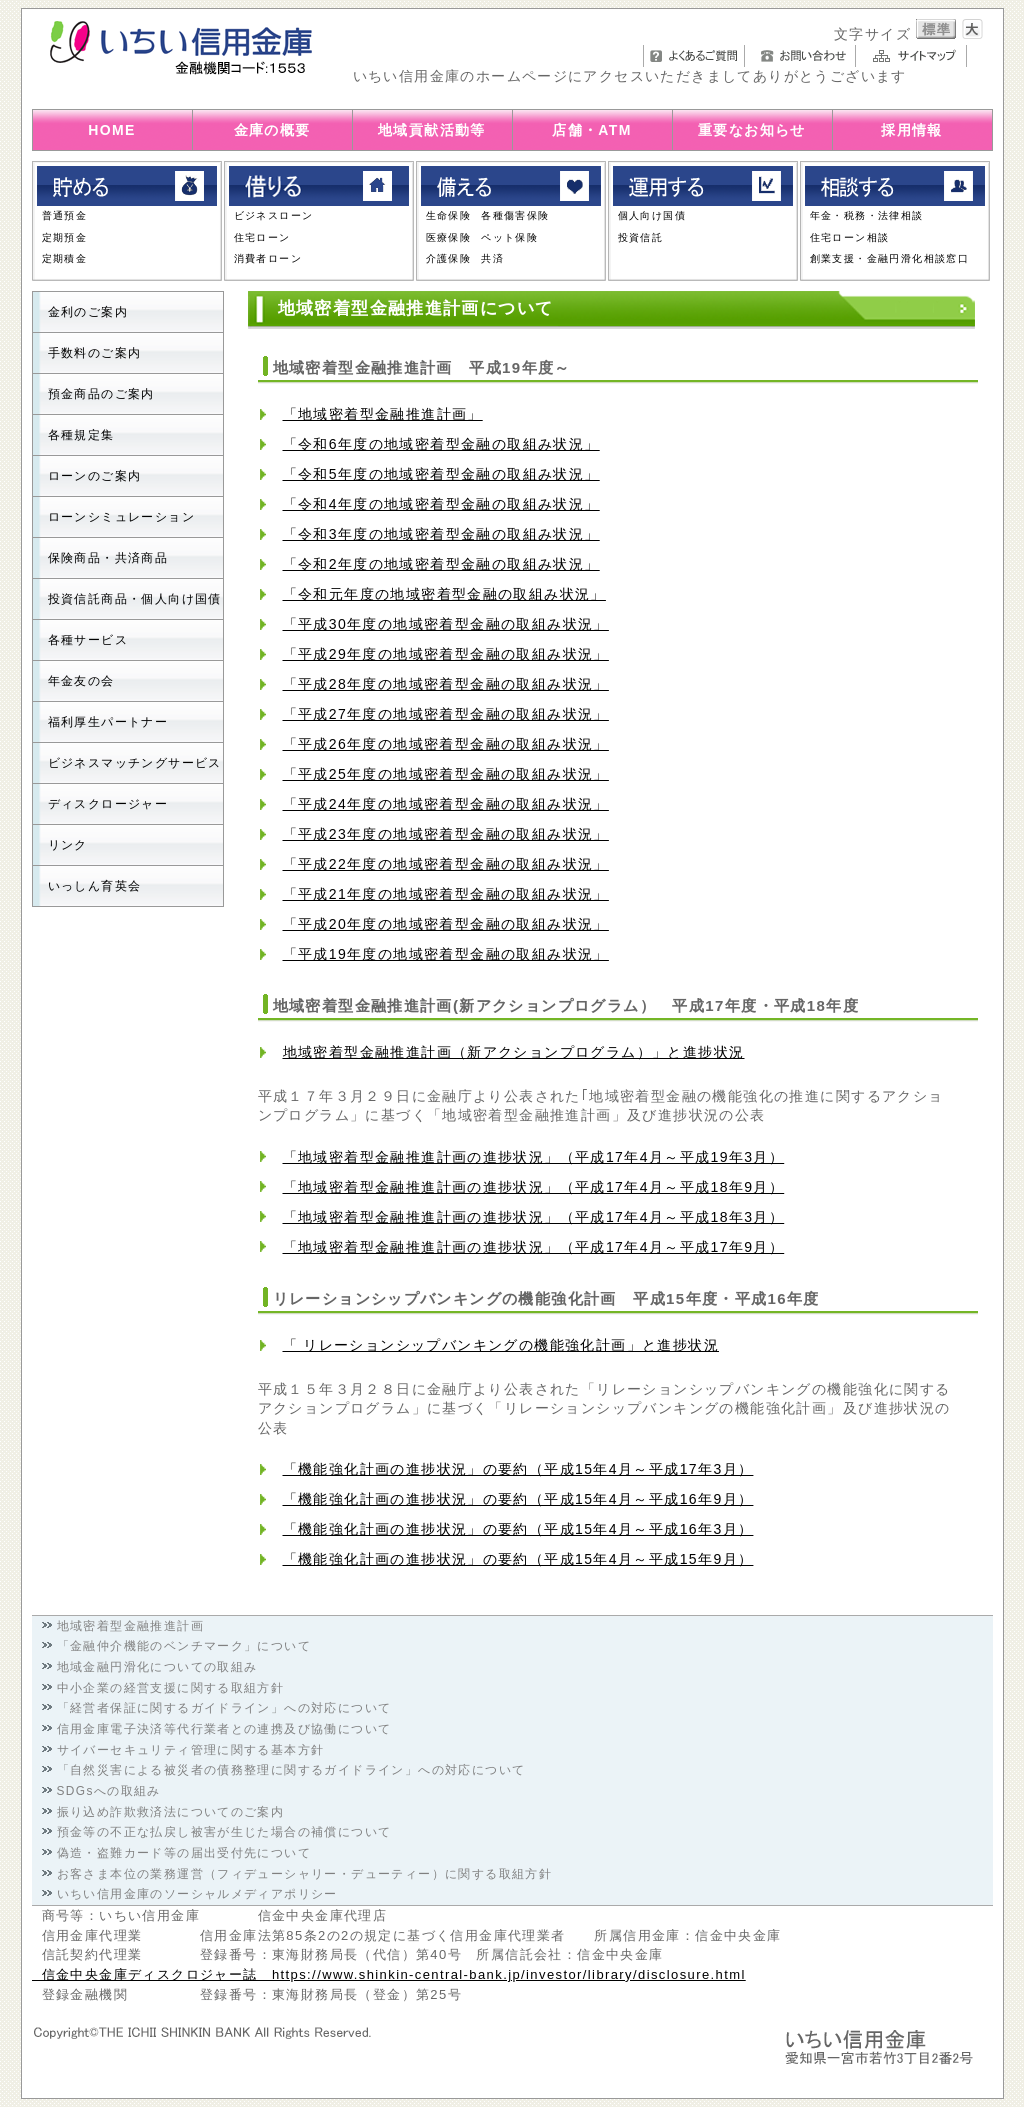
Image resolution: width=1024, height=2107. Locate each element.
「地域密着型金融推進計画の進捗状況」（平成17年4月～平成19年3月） (534, 1157)
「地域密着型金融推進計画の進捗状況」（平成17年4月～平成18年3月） (534, 1217)
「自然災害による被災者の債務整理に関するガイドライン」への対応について (291, 1770)
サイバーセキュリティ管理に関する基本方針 (191, 1750)
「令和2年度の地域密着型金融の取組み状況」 (441, 564)
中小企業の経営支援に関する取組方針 (171, 1688)
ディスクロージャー (108, 804)
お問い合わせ (805, 56)
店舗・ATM (592, 130)
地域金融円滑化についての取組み (157, 1667)
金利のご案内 (88, 312)
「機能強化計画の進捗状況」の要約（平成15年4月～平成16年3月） (518, 1529)
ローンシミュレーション (121, 517)
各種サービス (88, 640)
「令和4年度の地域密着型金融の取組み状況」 (441, 504)
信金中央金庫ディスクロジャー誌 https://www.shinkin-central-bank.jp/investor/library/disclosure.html (389, 1974)
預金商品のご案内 (101, 394)
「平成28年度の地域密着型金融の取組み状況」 (446, 684)
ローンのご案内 (95, 476)
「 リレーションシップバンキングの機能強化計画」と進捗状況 (501, 1345)
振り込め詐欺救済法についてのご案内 (171, 1812)
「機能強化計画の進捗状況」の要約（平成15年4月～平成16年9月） (518, 1499)
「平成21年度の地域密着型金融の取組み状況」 (446, 894)
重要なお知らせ (752, 130)
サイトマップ (916, 56)
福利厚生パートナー (108, 722)
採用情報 (912, 130)
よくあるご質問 (694, 56)
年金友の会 (81, 681)
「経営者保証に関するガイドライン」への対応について (224, 1708)
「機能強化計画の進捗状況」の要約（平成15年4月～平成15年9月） (518, 1559)
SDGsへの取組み (109, 1791)
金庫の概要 (272, 130)
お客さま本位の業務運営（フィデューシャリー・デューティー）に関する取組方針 (305, 1874)
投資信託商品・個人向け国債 (135, 599)
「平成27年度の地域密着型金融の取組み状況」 (446, 714)
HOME (112, 130)
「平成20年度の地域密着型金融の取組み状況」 (446, 924)
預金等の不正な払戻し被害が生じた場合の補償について (224, 1832)
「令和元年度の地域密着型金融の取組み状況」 (444, 594)
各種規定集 (81, 435)
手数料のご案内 (95, 353)
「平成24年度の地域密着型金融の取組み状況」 (446, 804)
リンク (68, 845)
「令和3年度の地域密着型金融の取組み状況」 (441, 534)
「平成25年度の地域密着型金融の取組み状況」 (446, 774)
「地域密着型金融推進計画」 (383, 414)
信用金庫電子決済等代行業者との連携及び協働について (224, 1729)
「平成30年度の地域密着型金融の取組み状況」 (446, 624)
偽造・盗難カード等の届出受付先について (184, 1853)
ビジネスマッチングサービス (135, 763)
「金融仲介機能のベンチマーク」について (184, 1646)
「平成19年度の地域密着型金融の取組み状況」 (446, 954)
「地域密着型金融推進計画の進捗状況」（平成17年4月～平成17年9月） (534, 1247)
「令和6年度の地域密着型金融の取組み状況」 (441, 444)
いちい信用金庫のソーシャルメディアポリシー (197, 1894)
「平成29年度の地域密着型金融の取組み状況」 (446, 654)
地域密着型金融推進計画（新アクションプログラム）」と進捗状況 (514, 1052)
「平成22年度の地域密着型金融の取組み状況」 (446, 864)
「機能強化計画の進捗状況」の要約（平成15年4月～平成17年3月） (518, 1469)
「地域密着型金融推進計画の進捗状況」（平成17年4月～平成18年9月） (534, 1187)
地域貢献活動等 (432, 130)
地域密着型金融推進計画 (130, 1626)
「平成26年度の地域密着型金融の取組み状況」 (446, 744)
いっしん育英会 (95, 886)
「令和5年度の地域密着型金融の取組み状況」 (441, 474)
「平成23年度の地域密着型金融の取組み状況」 (446, 834)
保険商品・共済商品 (108, 558)
